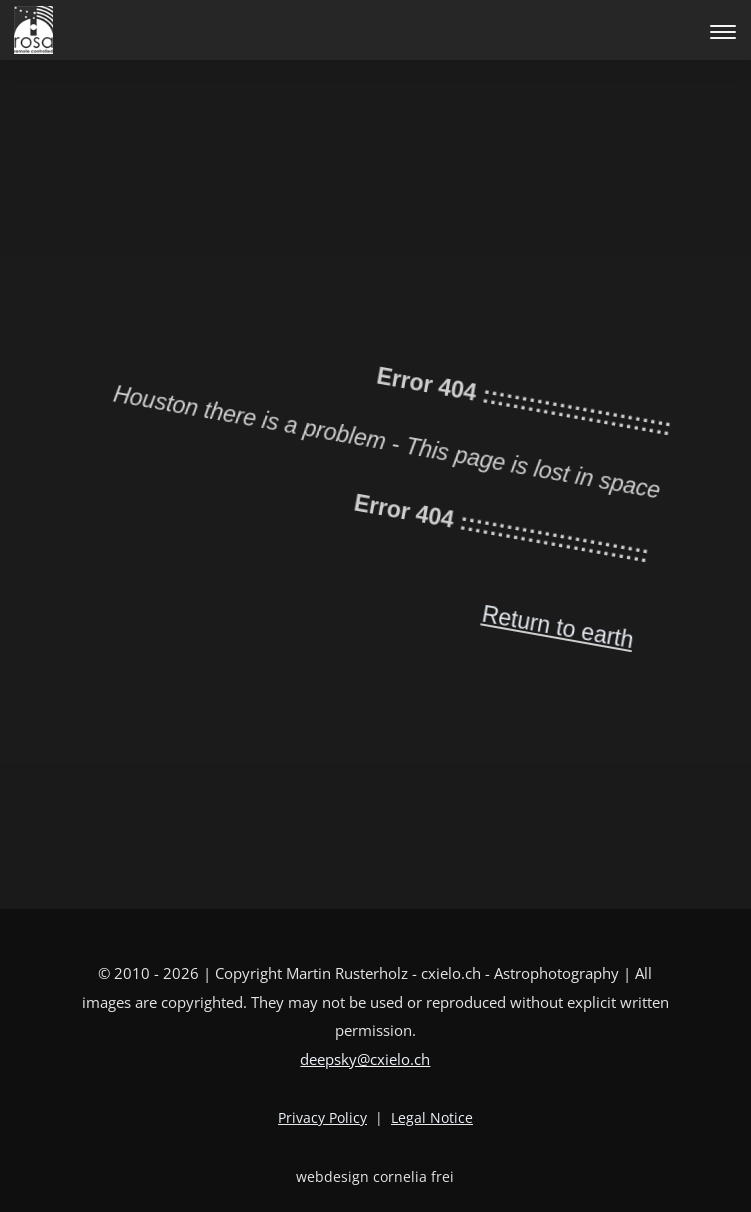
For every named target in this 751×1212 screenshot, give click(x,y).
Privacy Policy (322, 1117)
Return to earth (461, 674)
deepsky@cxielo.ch (365, 1059)
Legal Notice (432, 1117)
